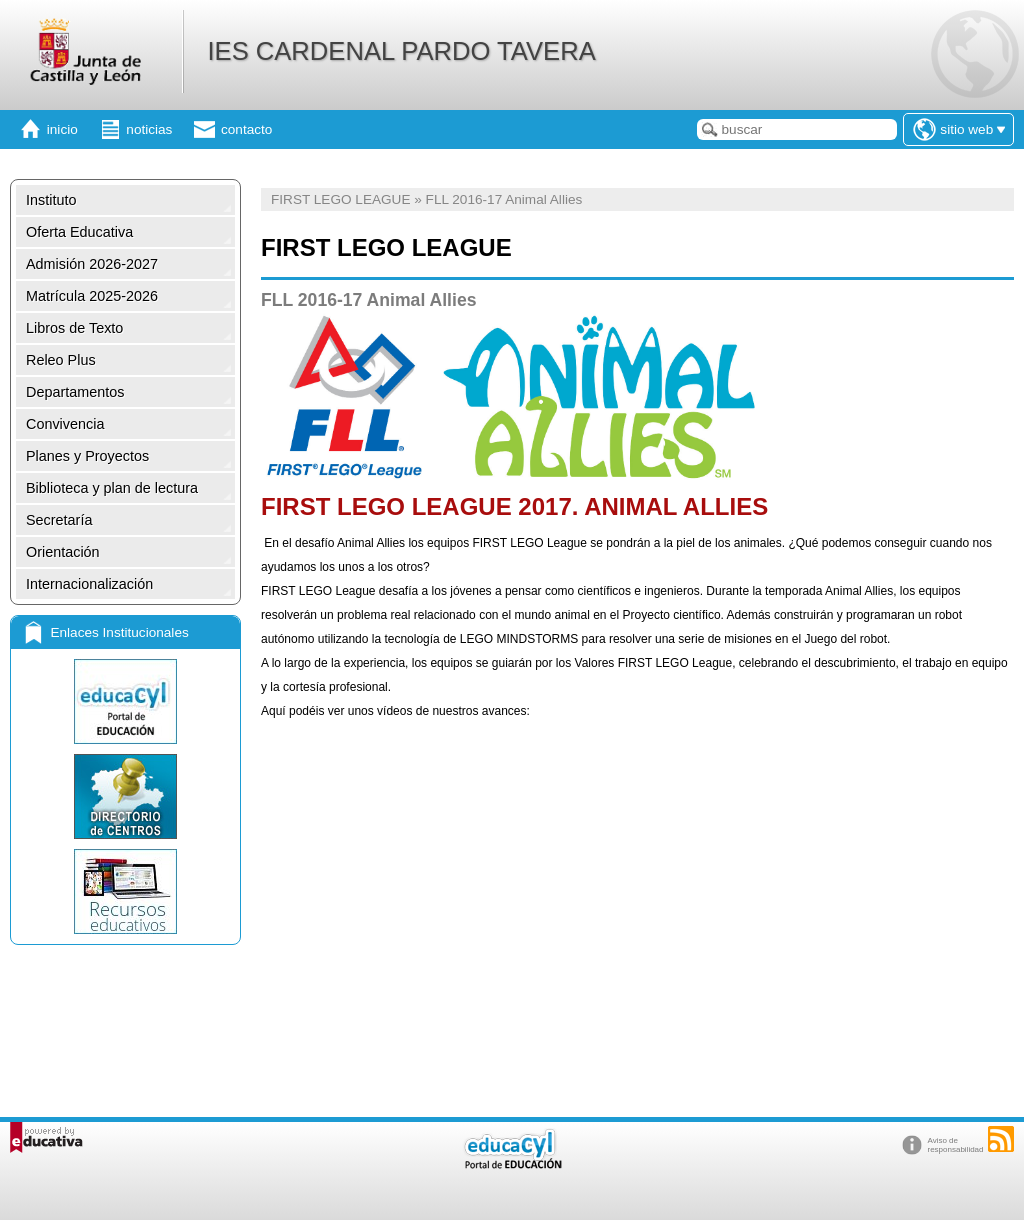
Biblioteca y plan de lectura (112, 488)
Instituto (51, 200)
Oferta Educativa (79, 232)
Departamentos (75, 392)
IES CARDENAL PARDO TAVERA (401, 51)
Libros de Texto (74, 328)
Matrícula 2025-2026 (92, 296)
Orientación (63, 552)
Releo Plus (61, 360)
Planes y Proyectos (87, 456)
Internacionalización (89, 584)
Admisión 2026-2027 (92, 264)
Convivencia (65, 424)
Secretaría (59, 520)
